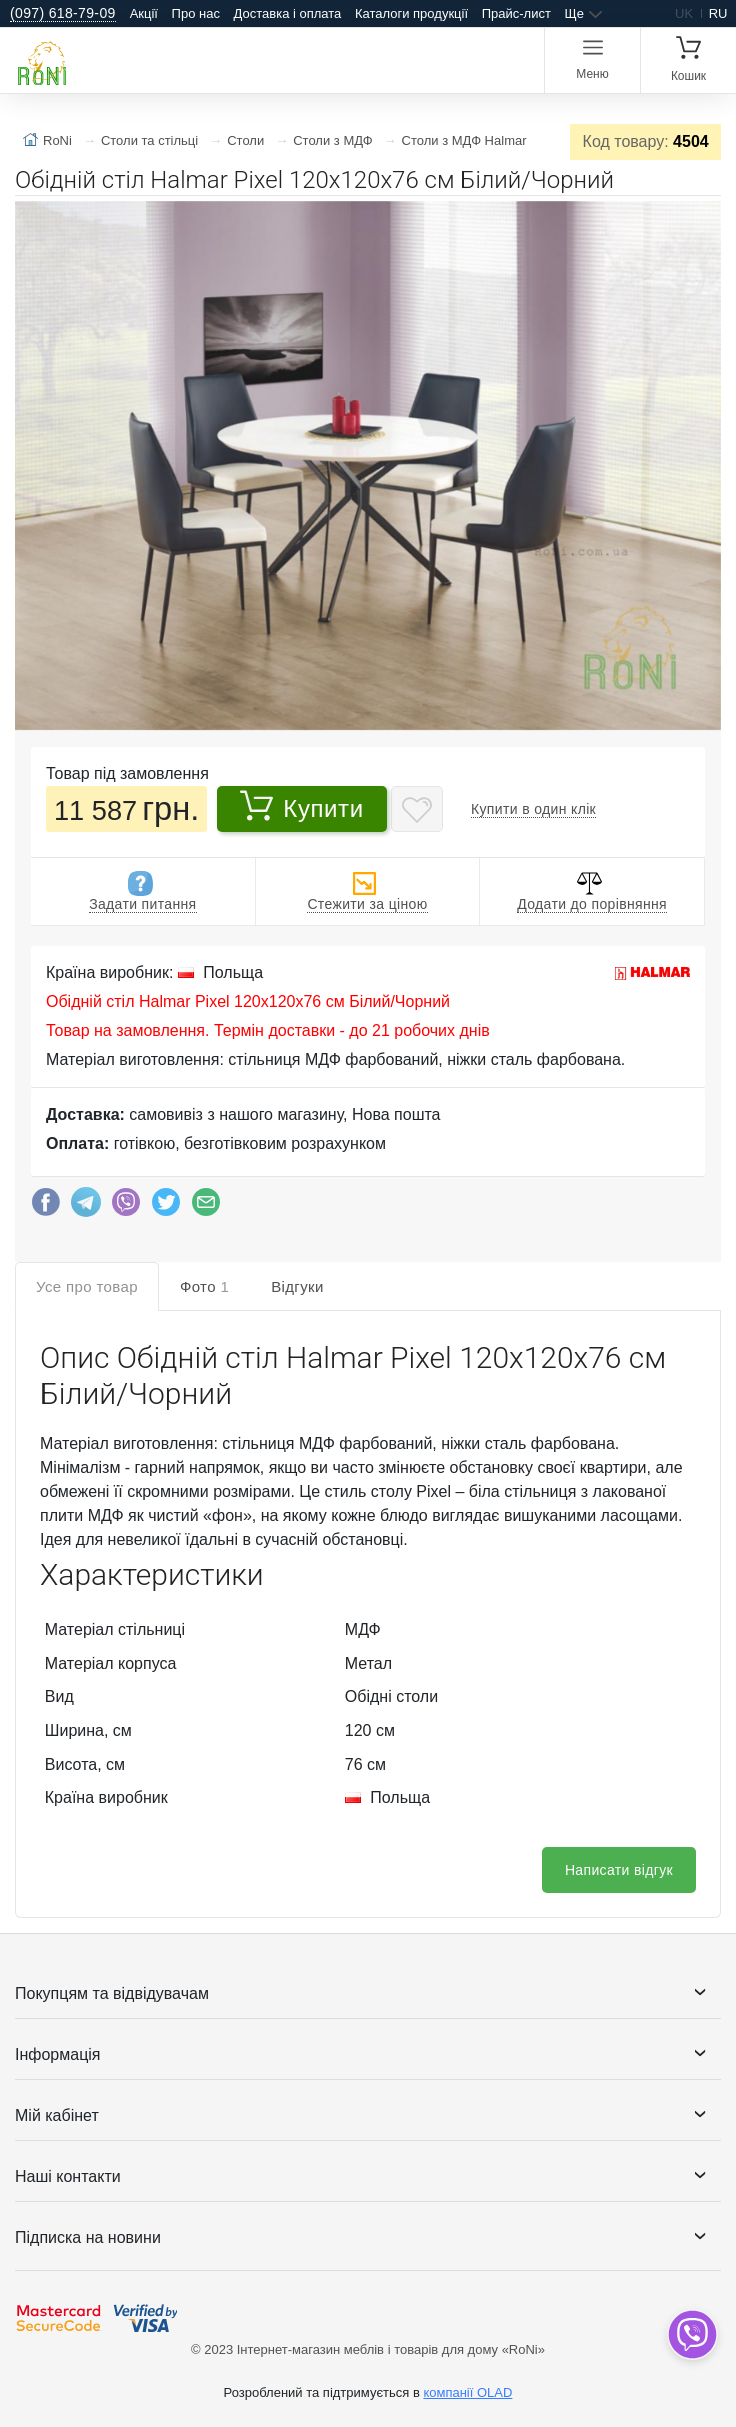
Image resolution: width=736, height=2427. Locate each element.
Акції (144, 13)
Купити (301, 806)
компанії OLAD (467, 2392)
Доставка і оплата (288, 13)
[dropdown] (691, 2334)
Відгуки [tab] (297, 1286)
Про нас (196, 13)
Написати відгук (619, 1870)
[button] (703, 219)
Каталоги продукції (411, 13)
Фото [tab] (204, 1286)
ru (718, 13)
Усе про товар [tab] (87, 1286)
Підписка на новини (88, 2237)
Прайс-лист (516, 13)
